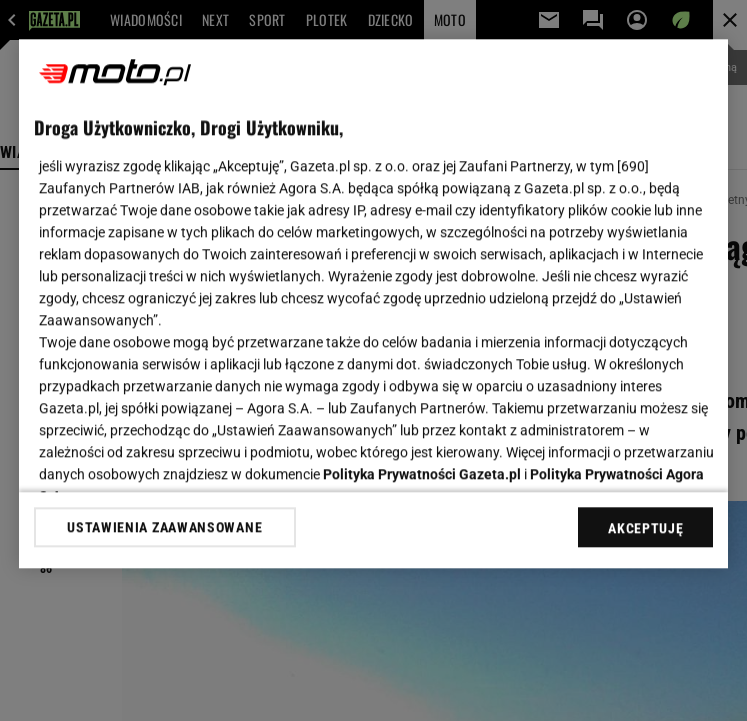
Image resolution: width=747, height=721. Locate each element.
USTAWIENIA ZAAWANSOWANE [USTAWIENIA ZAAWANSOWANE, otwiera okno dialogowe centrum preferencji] (164, 527)
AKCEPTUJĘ (645, 528)
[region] (374, 303)
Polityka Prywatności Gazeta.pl (422, 474)
